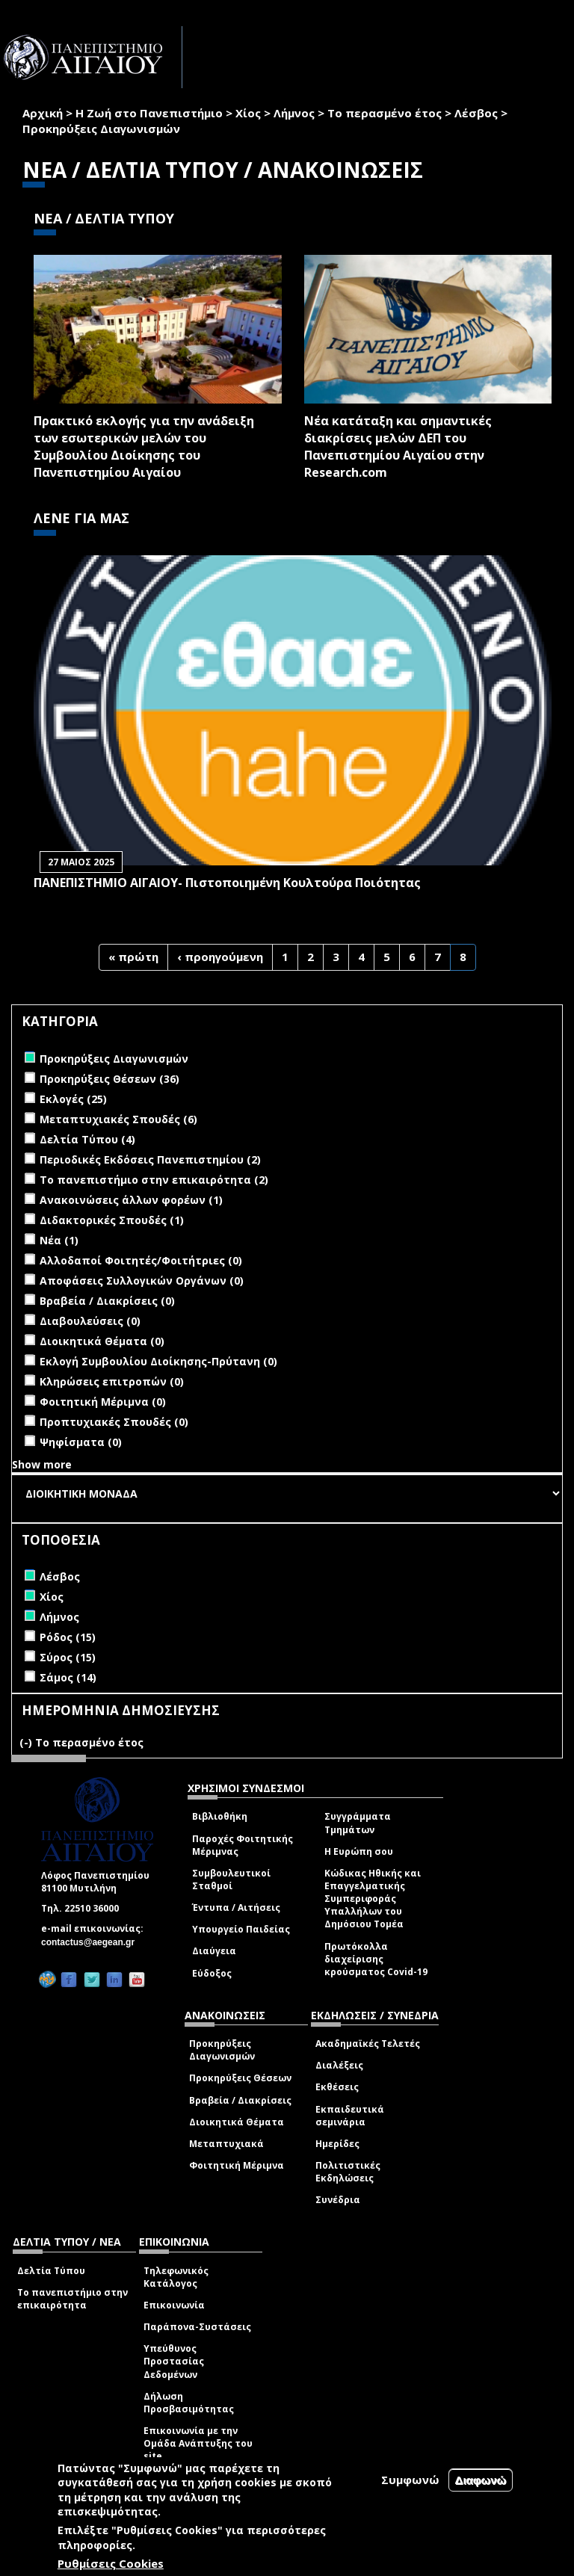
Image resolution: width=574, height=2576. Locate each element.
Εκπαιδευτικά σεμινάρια (349, 2115)
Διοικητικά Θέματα (236, 2122)
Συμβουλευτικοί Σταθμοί (231, 1879)
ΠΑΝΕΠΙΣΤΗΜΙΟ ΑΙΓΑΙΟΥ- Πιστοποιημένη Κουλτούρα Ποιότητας (227, 882)
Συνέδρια (337, 2199)
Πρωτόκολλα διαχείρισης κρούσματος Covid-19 (376, 1959)
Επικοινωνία (174, 2305)
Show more (42, 1464)
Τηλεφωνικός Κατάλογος (176, 2277)
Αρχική (42, 112)
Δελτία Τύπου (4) (87, 1139)
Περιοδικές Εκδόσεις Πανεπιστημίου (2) (150, 1159)
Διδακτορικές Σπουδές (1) (112, 1220)
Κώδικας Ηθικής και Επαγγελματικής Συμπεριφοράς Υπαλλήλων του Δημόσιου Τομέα (372, 1899)
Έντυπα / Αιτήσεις (236, 1907)
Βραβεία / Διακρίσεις (240, 2100)
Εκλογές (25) (73, 1099)
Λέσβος (476, 112)
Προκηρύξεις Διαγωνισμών (222, 2050)
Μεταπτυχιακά (226, 2143)
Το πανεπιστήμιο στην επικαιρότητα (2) (154, 1180)
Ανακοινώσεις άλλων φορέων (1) (131, 1200)
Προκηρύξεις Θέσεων (240, 2078)
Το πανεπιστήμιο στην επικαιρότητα (72, 2298)
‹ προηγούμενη (220, 956)
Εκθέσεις (337, 2087)
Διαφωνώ (481, 2480)
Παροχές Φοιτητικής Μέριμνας (242, 1845)
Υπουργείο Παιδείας (241, 1929)
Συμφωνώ (410, 2479)
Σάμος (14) (68, 1677)
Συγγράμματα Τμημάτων (357, 1822)
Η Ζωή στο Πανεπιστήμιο (149, 112)
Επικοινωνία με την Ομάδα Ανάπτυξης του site (198, 2443)
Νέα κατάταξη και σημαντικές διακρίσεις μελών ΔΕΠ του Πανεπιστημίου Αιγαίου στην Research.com (398, 447)
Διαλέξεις (339, 2065)
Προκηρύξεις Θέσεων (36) (109, 1079)
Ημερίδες (337, 2143)
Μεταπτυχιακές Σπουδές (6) (118, 1119)
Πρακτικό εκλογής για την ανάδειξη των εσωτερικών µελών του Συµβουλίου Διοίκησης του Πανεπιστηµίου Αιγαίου (144, 447)
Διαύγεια (214, 1951)
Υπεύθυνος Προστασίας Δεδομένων (174, 2361)
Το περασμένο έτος (384, 112)
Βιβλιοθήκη (219, 1816)
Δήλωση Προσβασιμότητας (189, 2402)
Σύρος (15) (68, 1657)
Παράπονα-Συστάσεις (197, 2326)
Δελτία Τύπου (51, 2270)
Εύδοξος (212, 1973)
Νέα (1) (59, 1240)
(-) (27, 1742)
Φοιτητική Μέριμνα (236, 2165)
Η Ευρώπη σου (358, 1851)
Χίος (248, 112)
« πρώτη (133, 956)
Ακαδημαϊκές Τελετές (367, 2043)
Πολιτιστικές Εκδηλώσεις (347, 2171)
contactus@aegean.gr (92, 1942)
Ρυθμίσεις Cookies (111, 2563)
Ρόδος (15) (68, 1637)
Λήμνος (294, 112)
